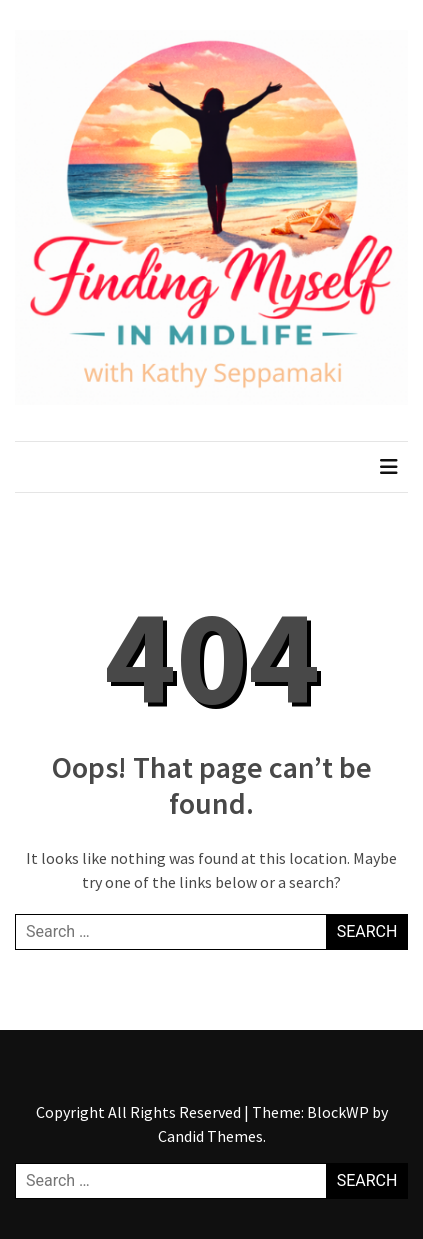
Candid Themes (210, 1136)
